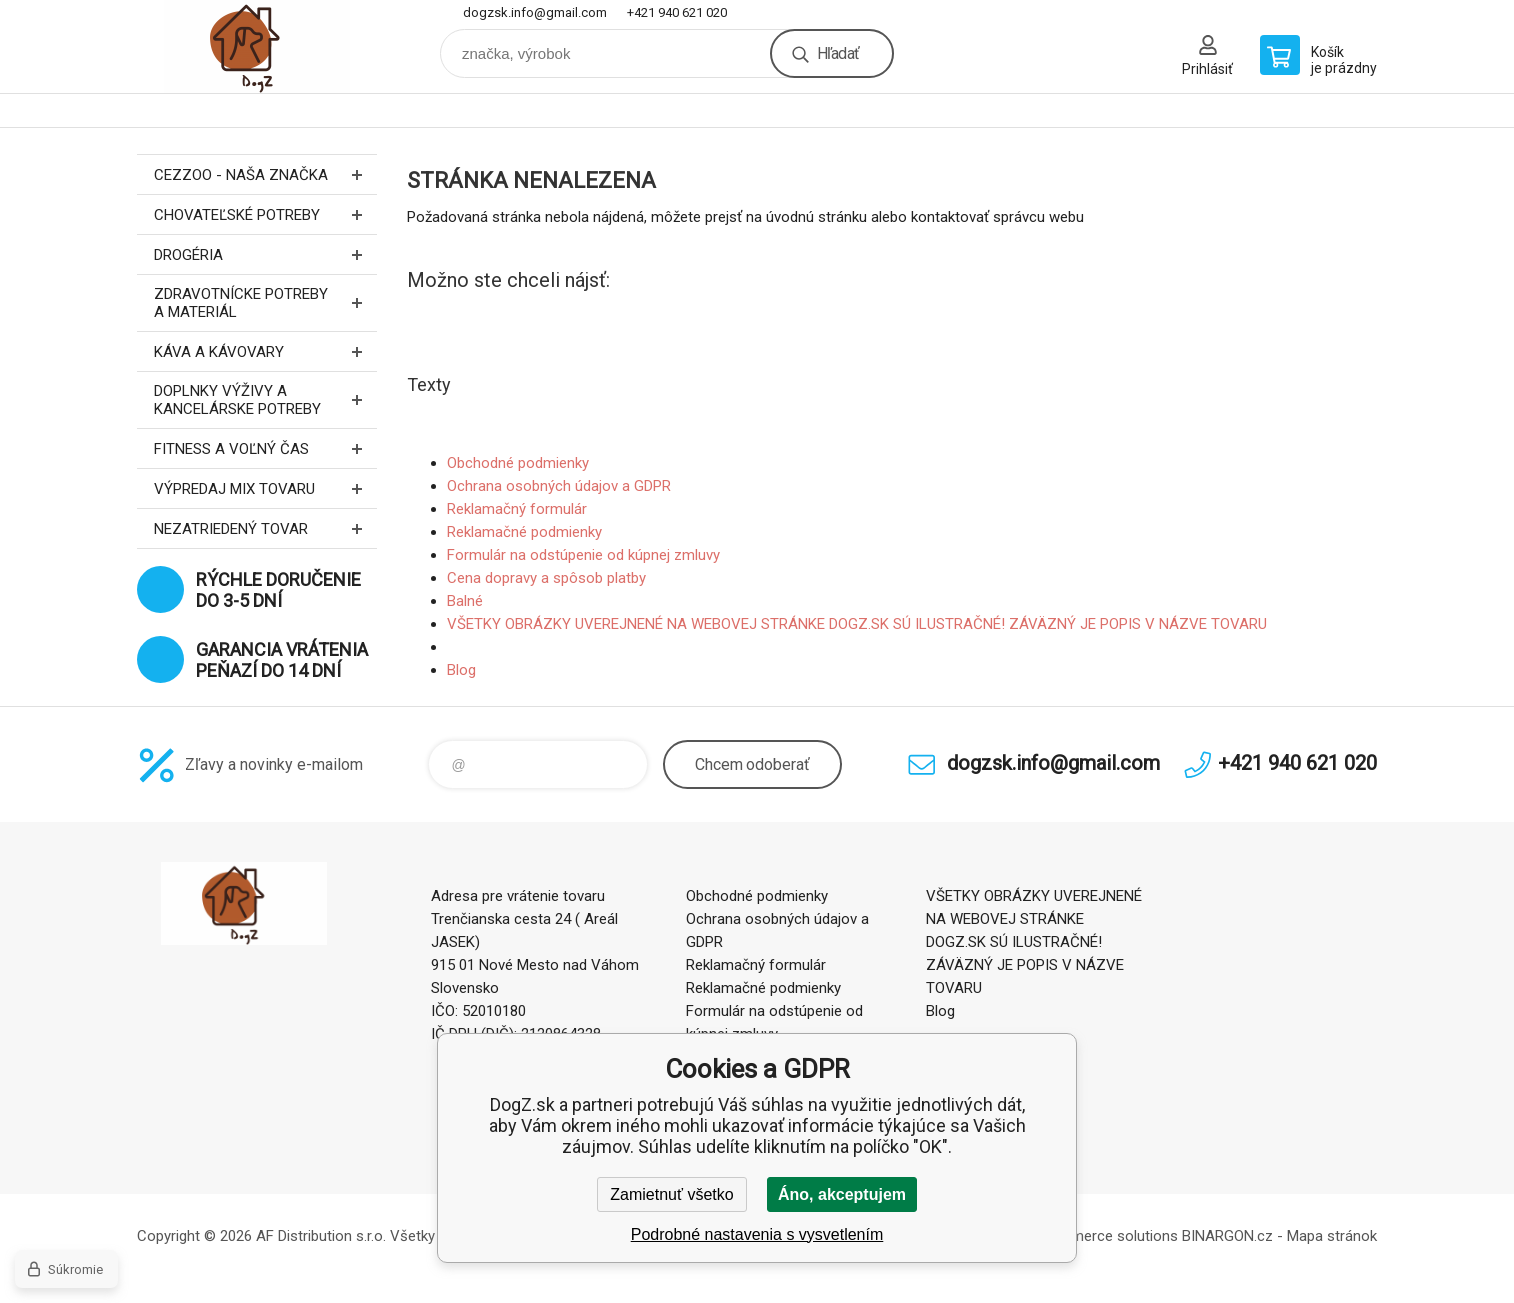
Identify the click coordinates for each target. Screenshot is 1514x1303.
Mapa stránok (1332, 1236)
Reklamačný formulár (517, 509)
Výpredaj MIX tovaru (265, 488)
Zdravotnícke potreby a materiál (265, 303)
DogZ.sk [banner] (257, 46)
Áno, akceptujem (842, 1194)
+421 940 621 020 (677, 12)
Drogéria (265, 254)
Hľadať (838, 53)
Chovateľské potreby (265, 214)
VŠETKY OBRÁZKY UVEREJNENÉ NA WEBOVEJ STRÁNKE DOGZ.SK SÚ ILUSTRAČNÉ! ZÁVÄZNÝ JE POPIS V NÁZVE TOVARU (857, 624)
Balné (465, 601)
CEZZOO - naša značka (265, 174)
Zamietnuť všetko (671, 1194)
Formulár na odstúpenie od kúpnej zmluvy (583, 555)
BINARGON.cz (1227, 1236)
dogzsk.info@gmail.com (535, 12)
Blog (461, 670)
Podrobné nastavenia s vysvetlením (757, 1234)
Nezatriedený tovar (265, 528)
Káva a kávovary (265, 351)
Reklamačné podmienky (524, 532)
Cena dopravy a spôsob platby (546, 578)
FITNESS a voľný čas (265, 448)
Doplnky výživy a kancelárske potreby (265, 400)
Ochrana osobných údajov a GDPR (559, 486)
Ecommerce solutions (1105, 1236)
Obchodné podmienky (518, 463)
